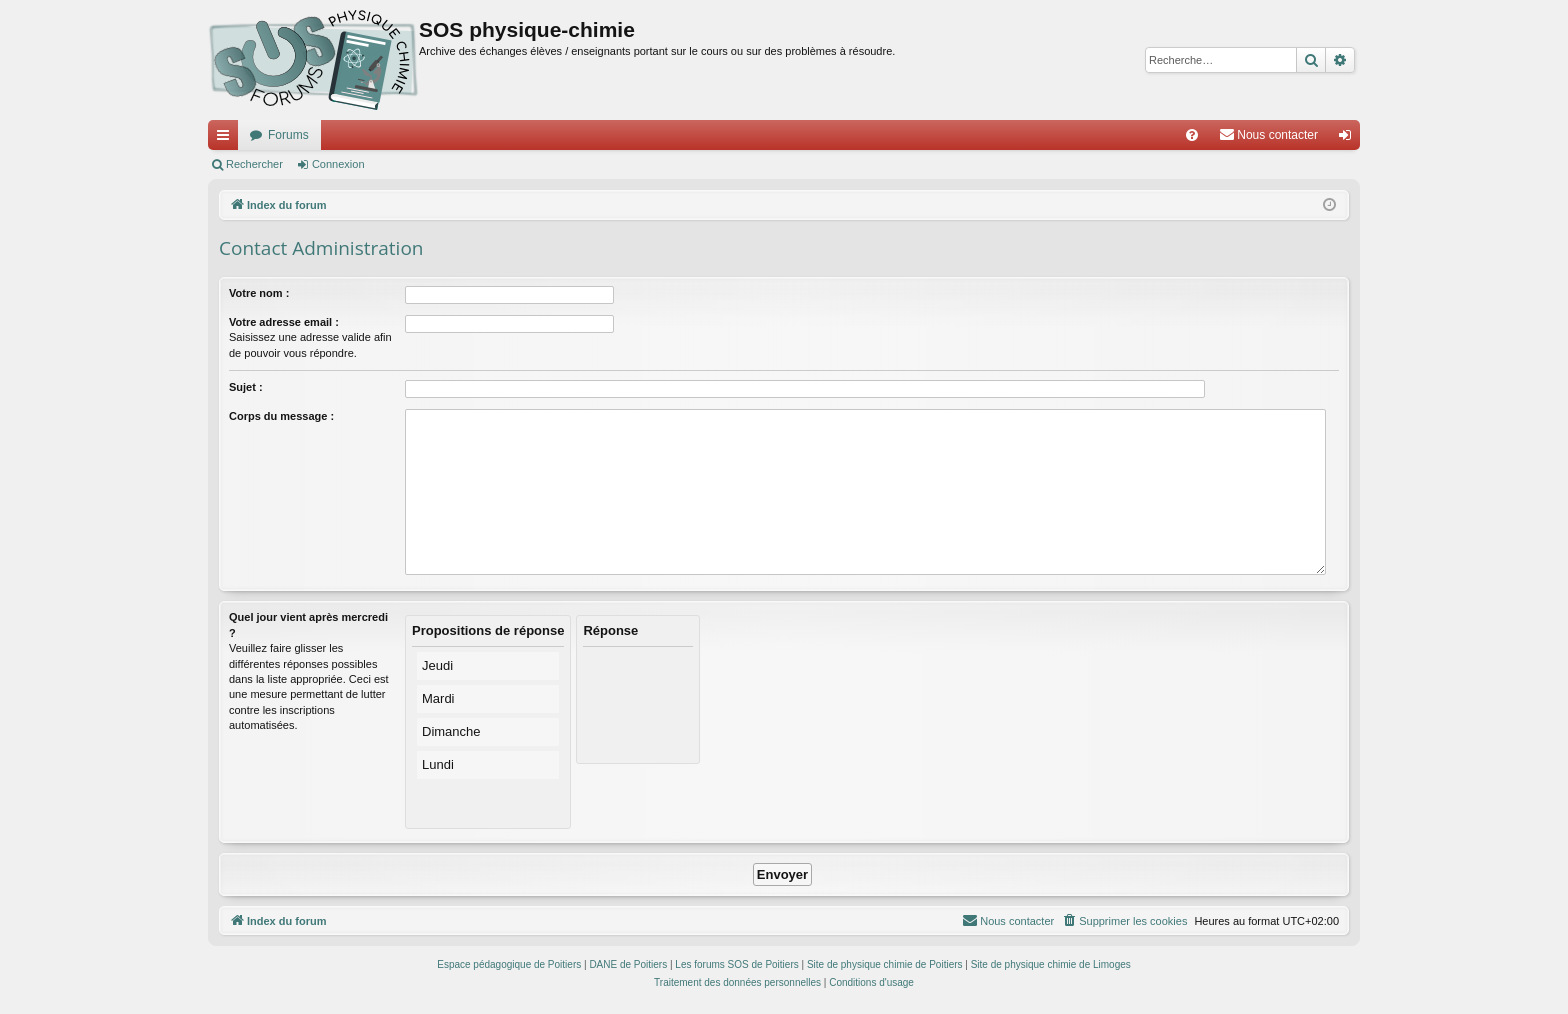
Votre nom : (259, 293)
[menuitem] (1192, 135)
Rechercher (254, 164)
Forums (288, 135)
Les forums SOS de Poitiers (736, 964)
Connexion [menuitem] (1349, 139)
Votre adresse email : (284, 322)
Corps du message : (281, 416)
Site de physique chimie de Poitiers (885, 964)
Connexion (338, 164)
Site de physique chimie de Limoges (1051, 964)
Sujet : (246, 387)
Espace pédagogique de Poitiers (509, 964)
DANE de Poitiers (628, 964)
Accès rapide (227, 139)
